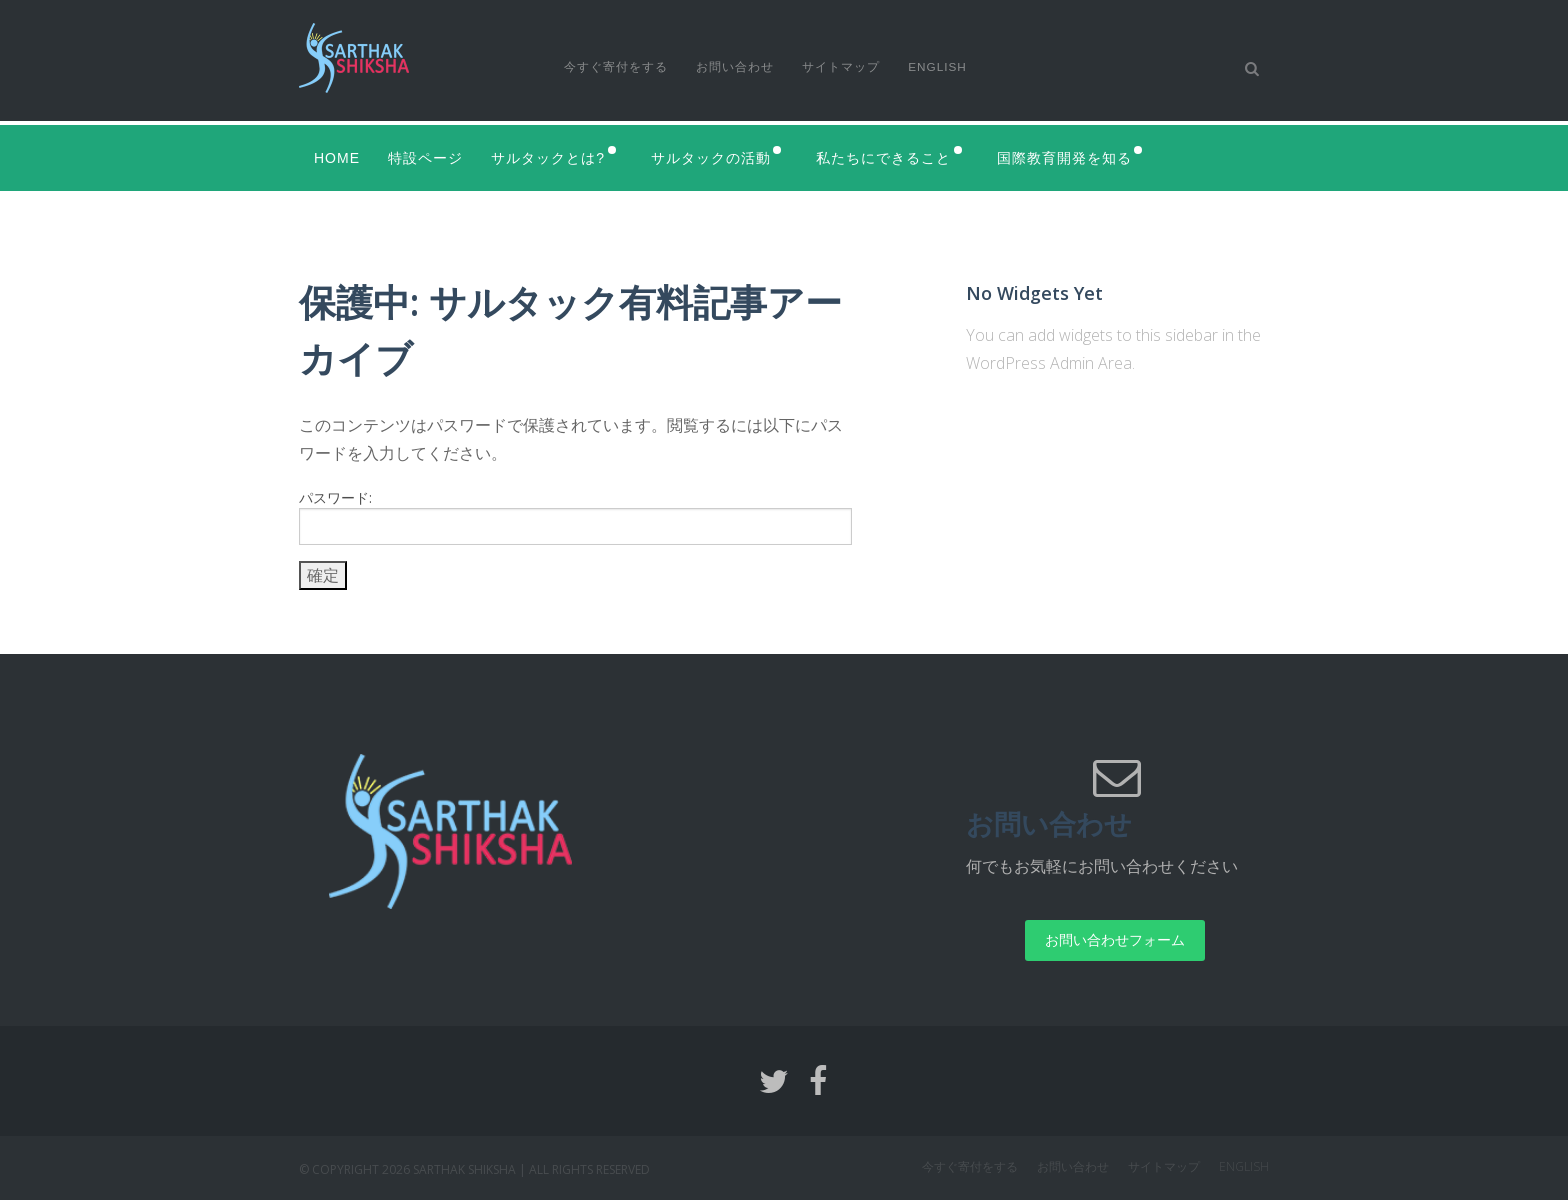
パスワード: (575, 515)
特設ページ (427, 157)
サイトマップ (845, 66)
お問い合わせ (737, 66)
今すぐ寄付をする (616, 66)
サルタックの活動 (719, 157)
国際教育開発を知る (1081, 157)
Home (337, 157)
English (944, 66)
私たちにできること (896, 157)
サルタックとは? (552, 157)
